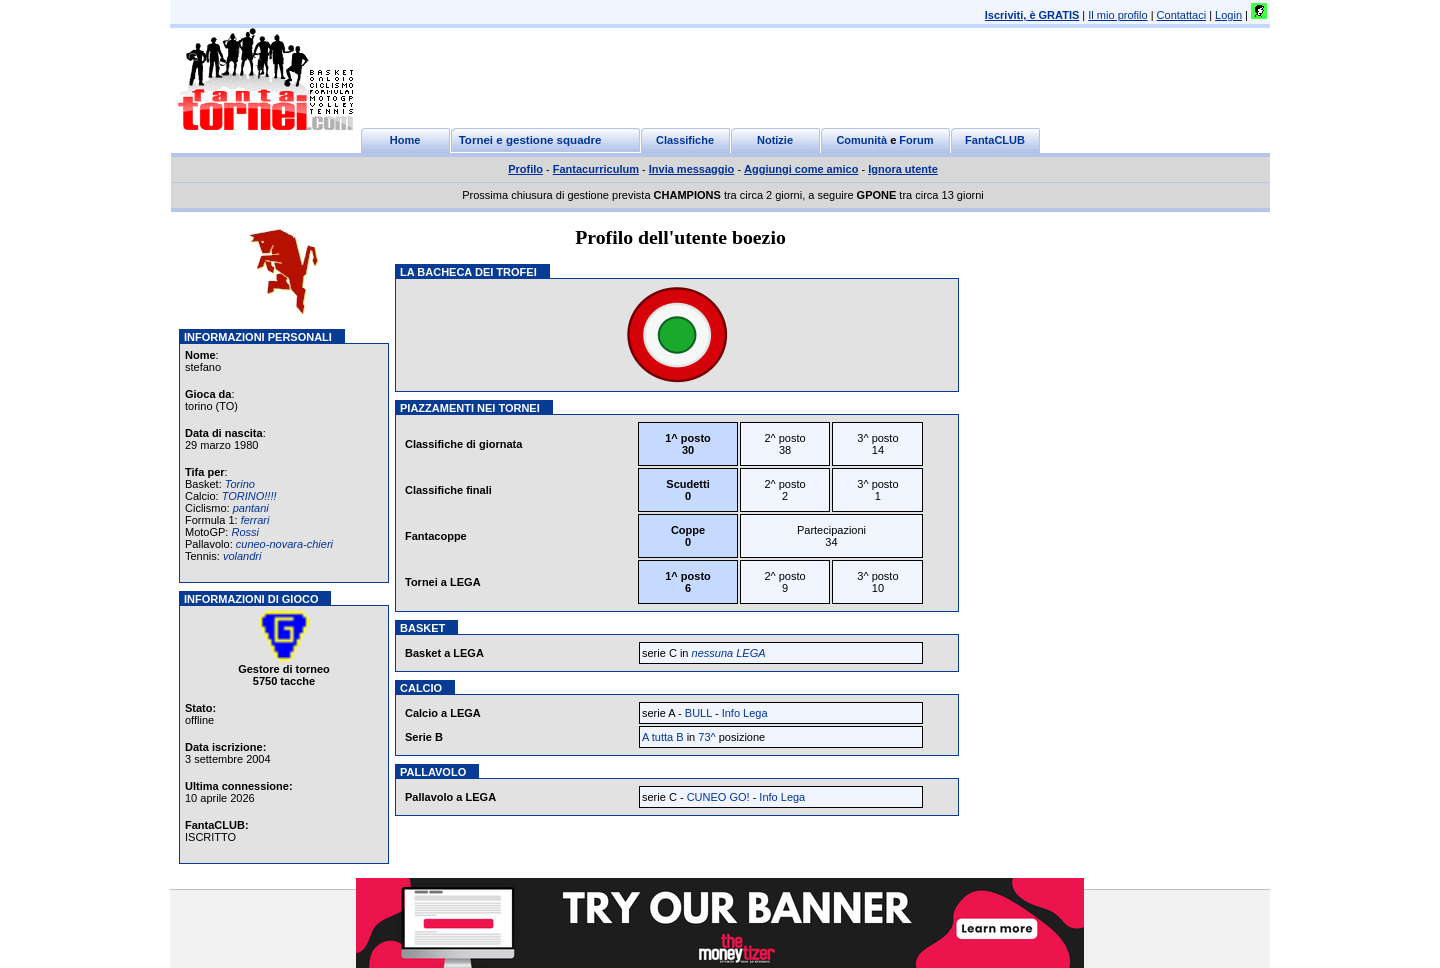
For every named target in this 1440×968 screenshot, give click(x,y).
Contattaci (1182, 15)
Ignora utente (903, 169)
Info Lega (745, 713)
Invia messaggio (692, 169)
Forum (916, 140)
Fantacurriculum (596, 169)
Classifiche (685, 140)
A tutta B (663, 737)
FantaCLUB (995, 140)
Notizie (775, 140)
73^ (706, 737)
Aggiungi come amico (801, 169)
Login (1228, 15)
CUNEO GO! (718, 797)
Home (405, 140)
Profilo (525, 169)
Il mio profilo (1117, 15)
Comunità (861, 140)
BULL (698, 713)
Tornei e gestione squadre (530, 140)
